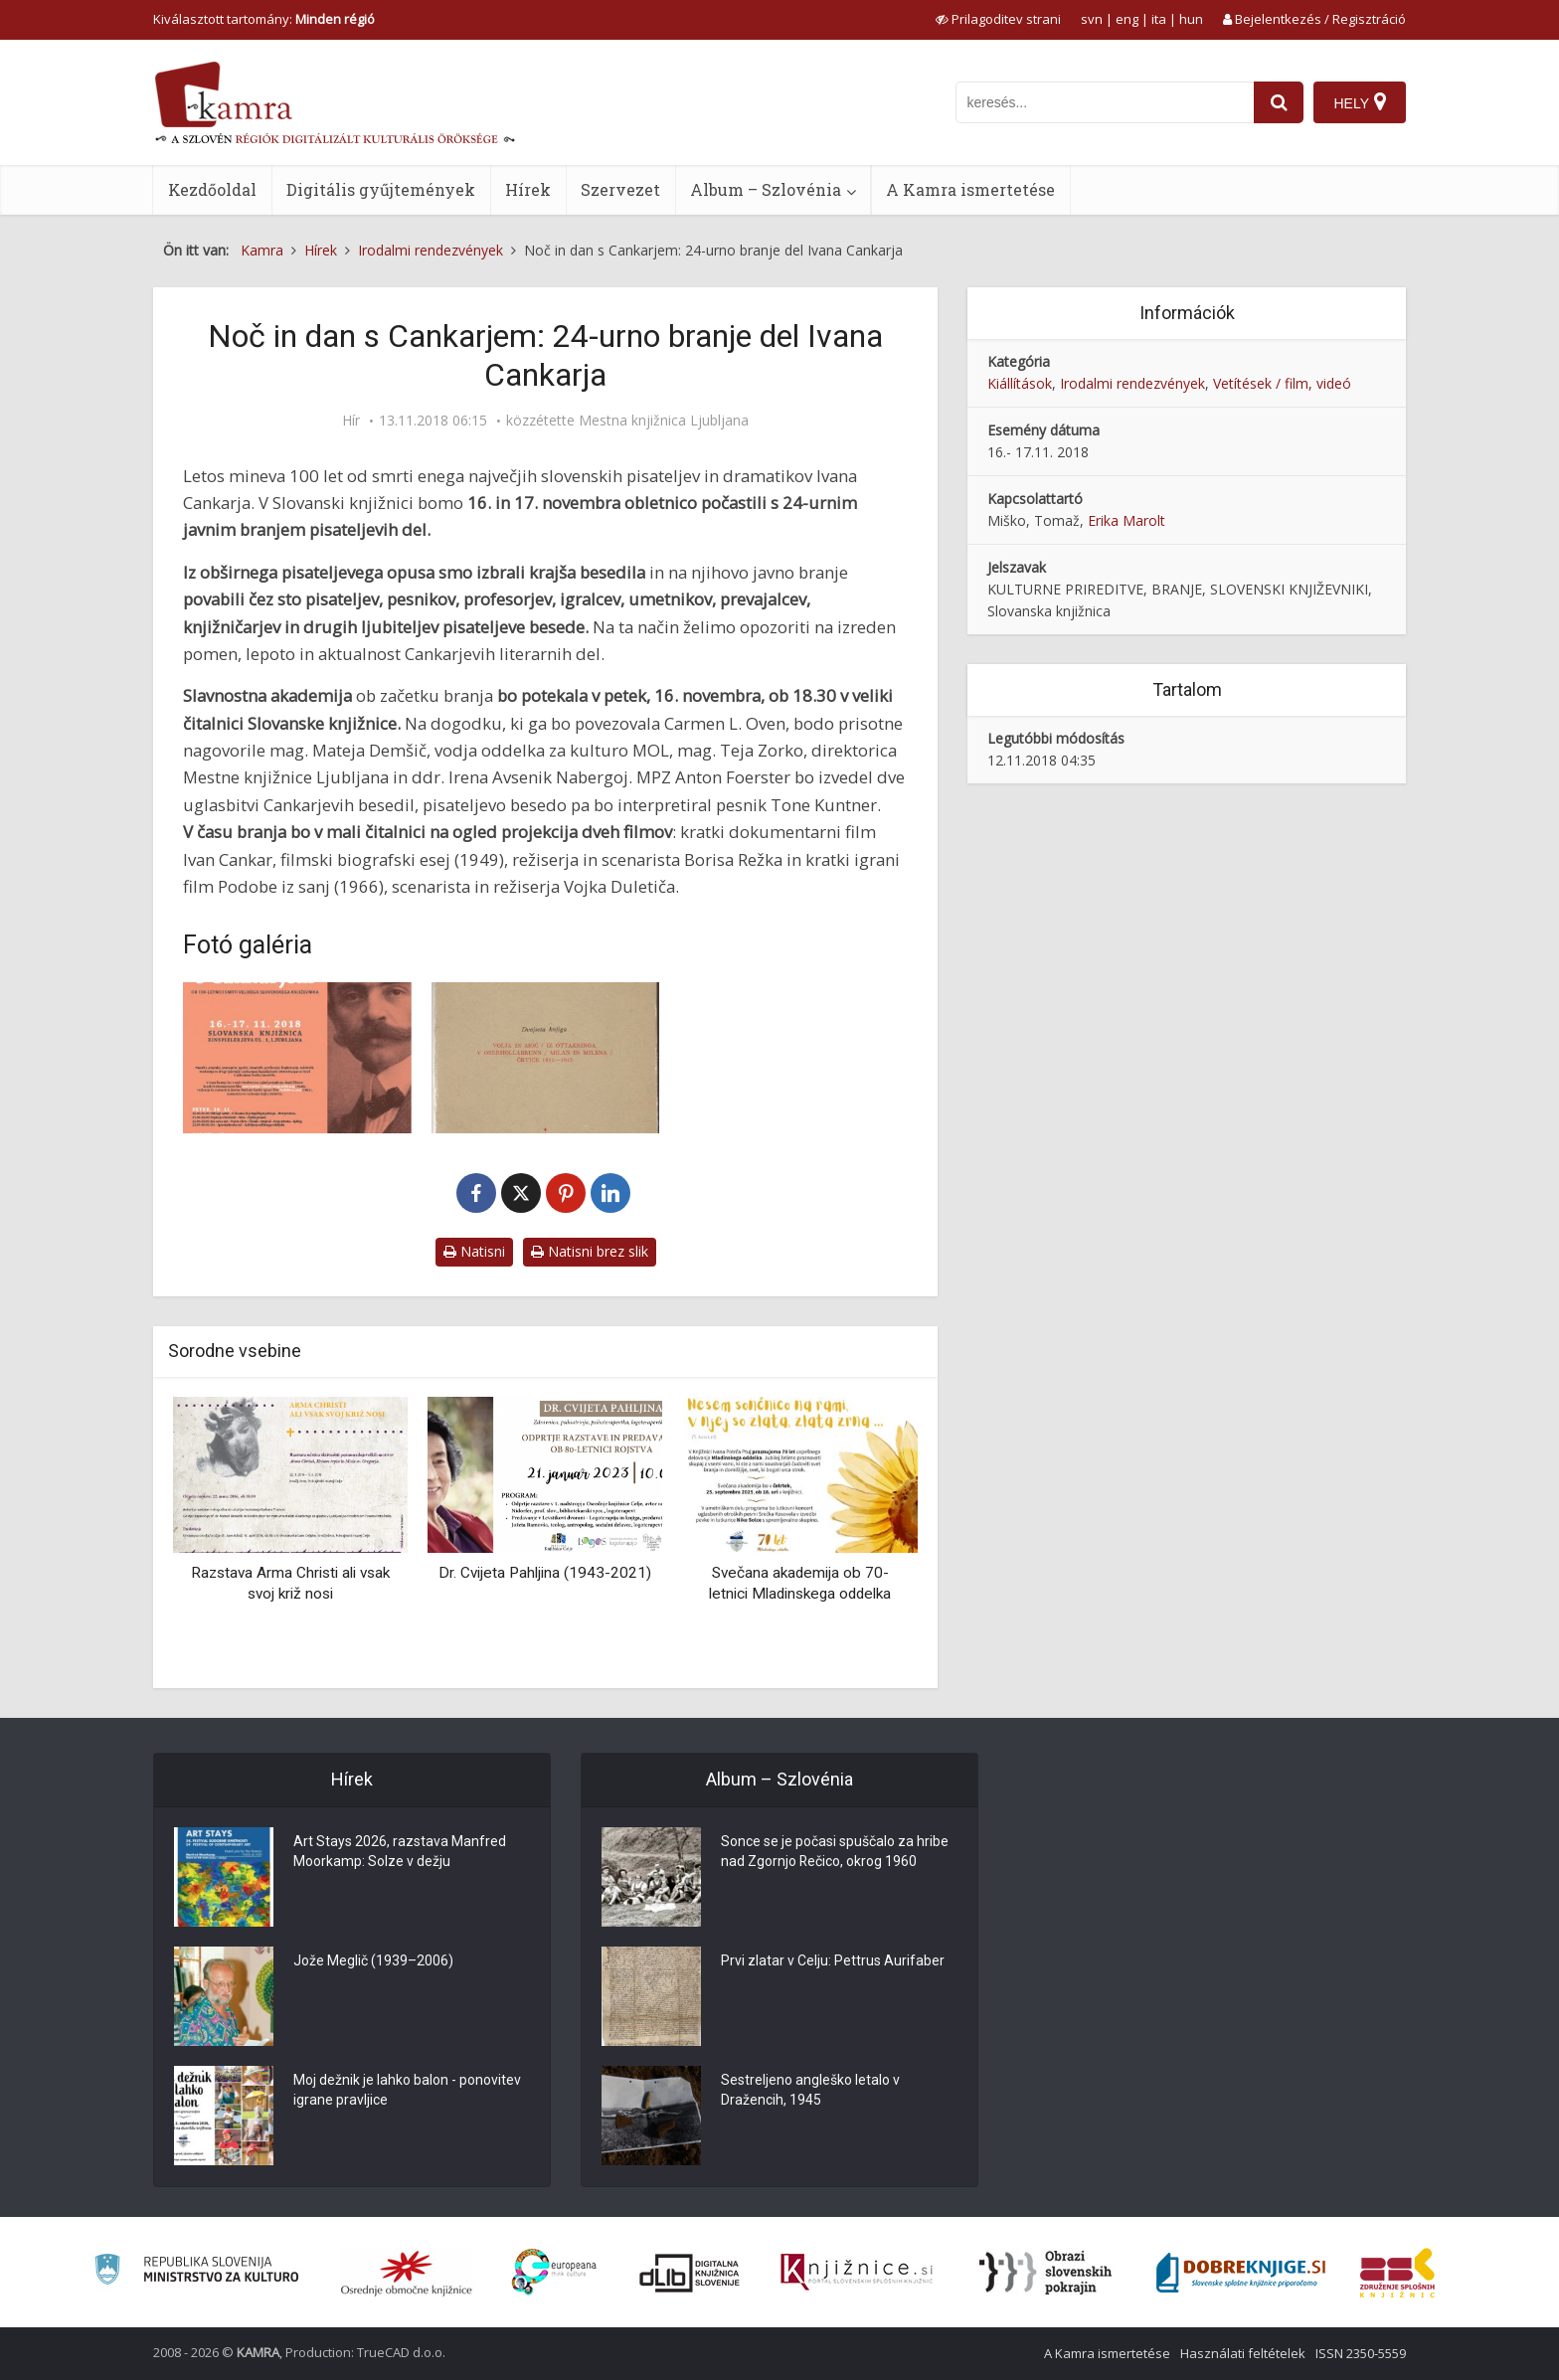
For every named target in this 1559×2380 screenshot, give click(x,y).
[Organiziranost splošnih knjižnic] (406, 2272)
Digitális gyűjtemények (380, 189)
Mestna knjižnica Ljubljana (664, 420)
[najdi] (1278, 102)
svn (1092, 19)
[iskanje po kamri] (1104, 102)
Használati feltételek (1242, 2353)
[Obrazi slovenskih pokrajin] (1045, 2272)
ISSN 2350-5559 (1360, 2353)
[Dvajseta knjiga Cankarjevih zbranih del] (546, 1058)
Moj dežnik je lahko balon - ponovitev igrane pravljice (407, 2091)
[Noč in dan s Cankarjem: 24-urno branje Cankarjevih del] (297, 1058)
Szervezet (620, 189)
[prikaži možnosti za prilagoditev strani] (998, 19)
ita (1158, 19)
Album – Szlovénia (765, 189)
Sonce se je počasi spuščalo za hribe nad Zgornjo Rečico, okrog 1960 (835, 1852)
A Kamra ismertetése (970, 189)
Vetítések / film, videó (1282, 383)
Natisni (474, 1251)
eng (1127, 19)
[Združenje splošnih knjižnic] (1397, 2272)
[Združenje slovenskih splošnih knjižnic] (857, 2273)
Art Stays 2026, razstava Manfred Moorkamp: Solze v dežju (399, 1852)
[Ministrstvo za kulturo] (196, 2272)
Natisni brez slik (589, 1251)
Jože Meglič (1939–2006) (373, 1961)
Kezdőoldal (212, 189)
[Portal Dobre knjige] (1240, 2273)
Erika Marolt (1126, 520)
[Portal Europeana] (554, 2272)
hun (1191, 19)
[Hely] (1359, 102)
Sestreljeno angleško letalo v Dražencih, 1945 (810, 2091)
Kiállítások (1019, 383)
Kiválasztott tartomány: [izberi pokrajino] (264, 19)
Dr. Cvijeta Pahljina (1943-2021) (544, 1573)
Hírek (528, 189)
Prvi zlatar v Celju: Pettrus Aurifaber (833, 1961)
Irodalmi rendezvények (1132, 383)
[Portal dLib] (690, 2272)
